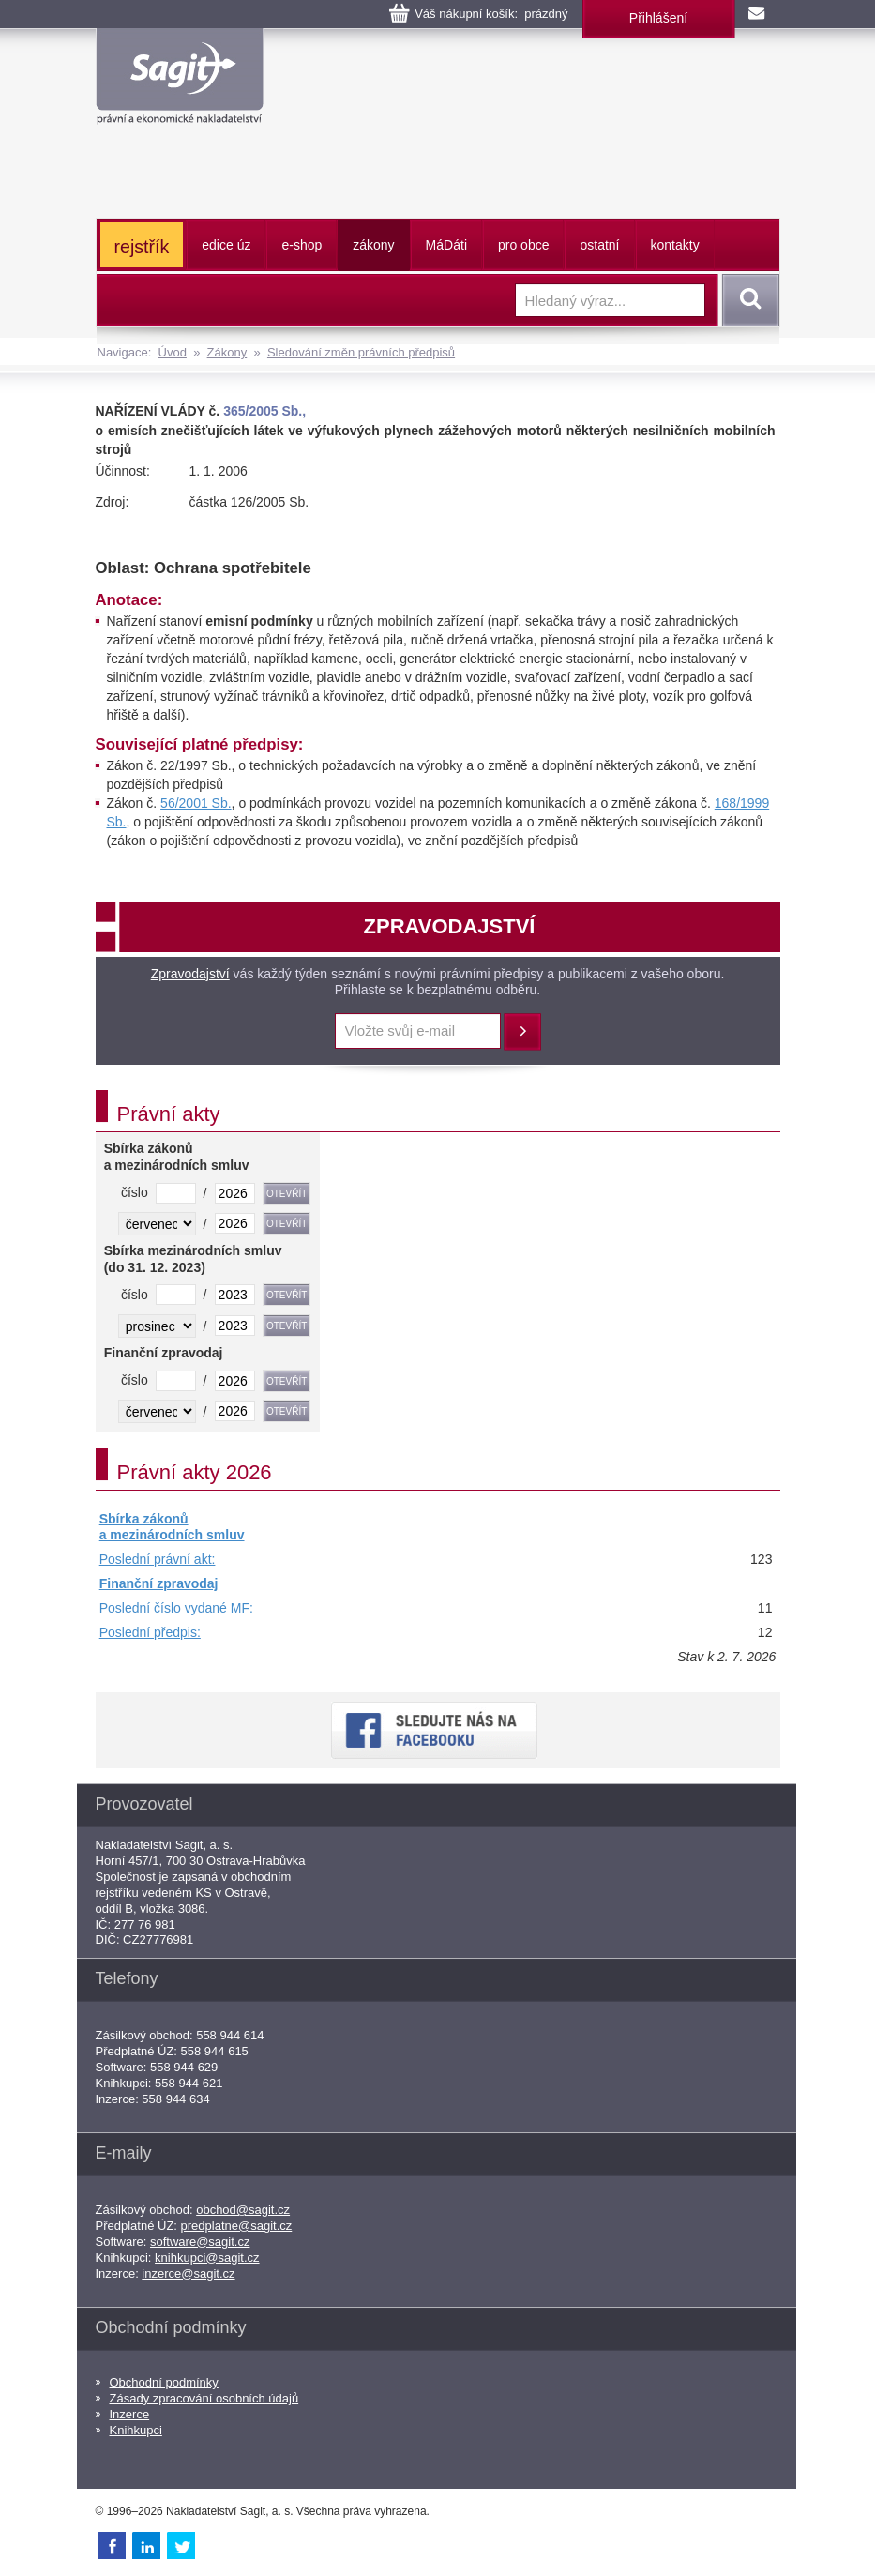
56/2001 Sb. (196, 803)
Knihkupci (136, 2430)
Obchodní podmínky (164, 2382)
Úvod (172, 352)
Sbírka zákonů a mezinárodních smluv (172, 1527)
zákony (373, 244)
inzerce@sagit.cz (188, 2273)
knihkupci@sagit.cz (207, 2257)
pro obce (523, 244)
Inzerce (130, 2414)
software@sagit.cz (199, 2242)
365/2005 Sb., (264, 410)
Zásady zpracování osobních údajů (204, 2398)
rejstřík (142, 246)
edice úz (226, 244)
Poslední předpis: (150, 1632)
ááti (446, 244)
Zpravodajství (190, 973)
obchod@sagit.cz (243, 2210)
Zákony (227, 352)
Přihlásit (522, 1031)
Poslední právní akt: (157, 1559)
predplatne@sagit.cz (237, 2226)
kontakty (675, 244)
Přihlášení (658, 17)
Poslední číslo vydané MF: (176, 1607)
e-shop (301, 244)
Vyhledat (747, 300)
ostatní (599, 244)
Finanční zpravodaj (159, 1583)
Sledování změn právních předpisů (361, 352)
